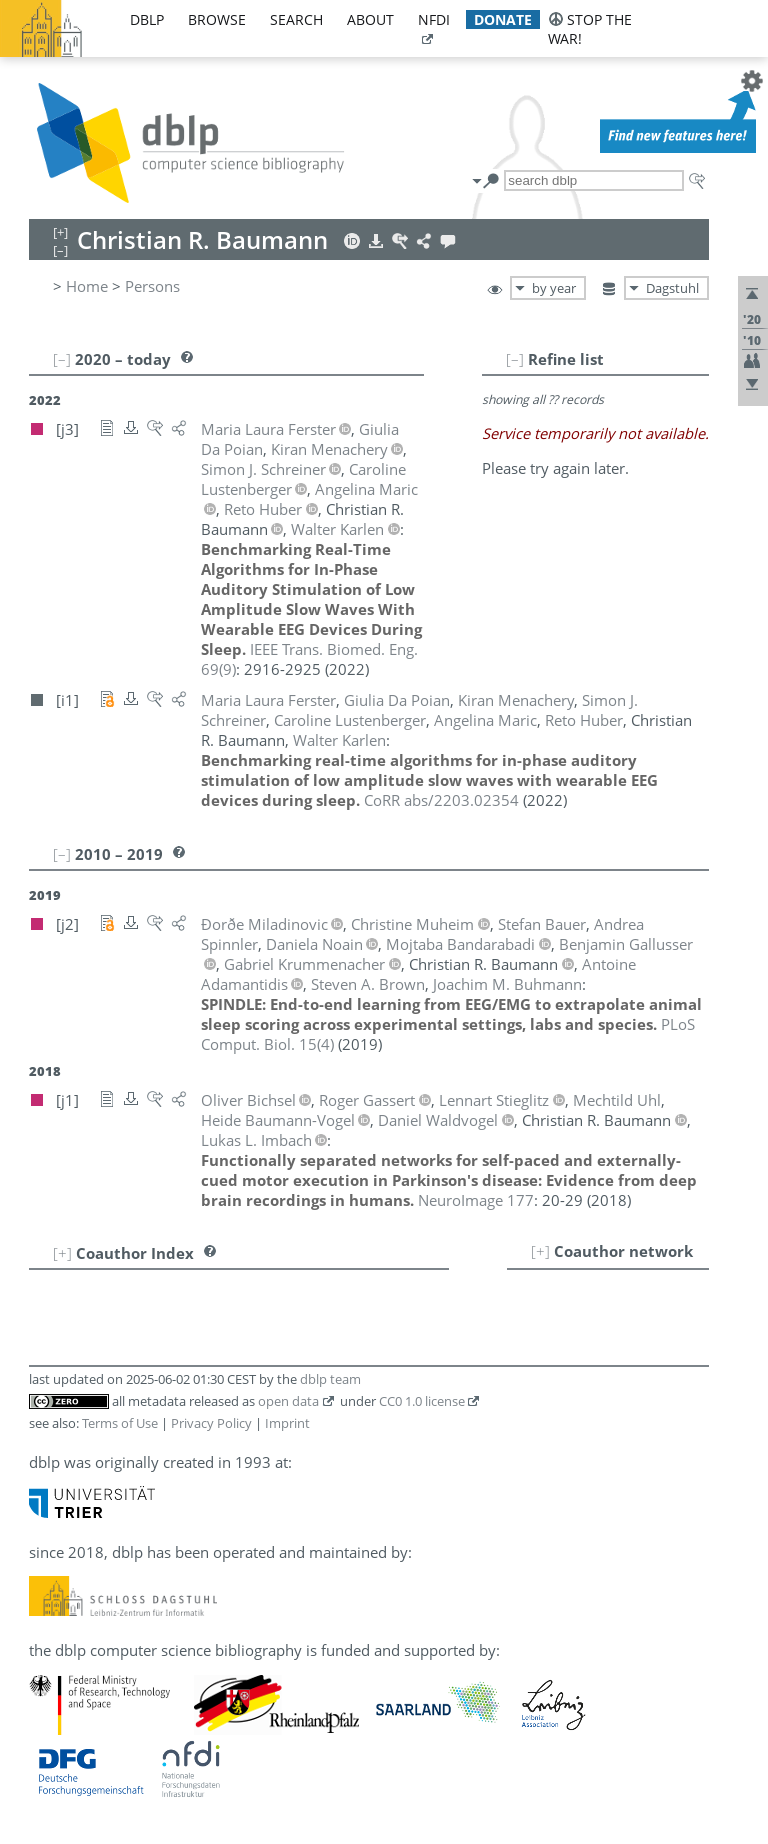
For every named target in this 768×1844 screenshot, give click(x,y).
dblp (147, 19)
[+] (540, 1251)
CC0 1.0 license (422, 1401)
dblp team (330, 1379)
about (370, 19)
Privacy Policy (211, 1423)
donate (503, 19)
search (296, 19)
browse (217, 19)
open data (288, 1401)
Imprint (287, 1423)
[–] (515, 359)
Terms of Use (120, 1423)
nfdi (434, 19)
